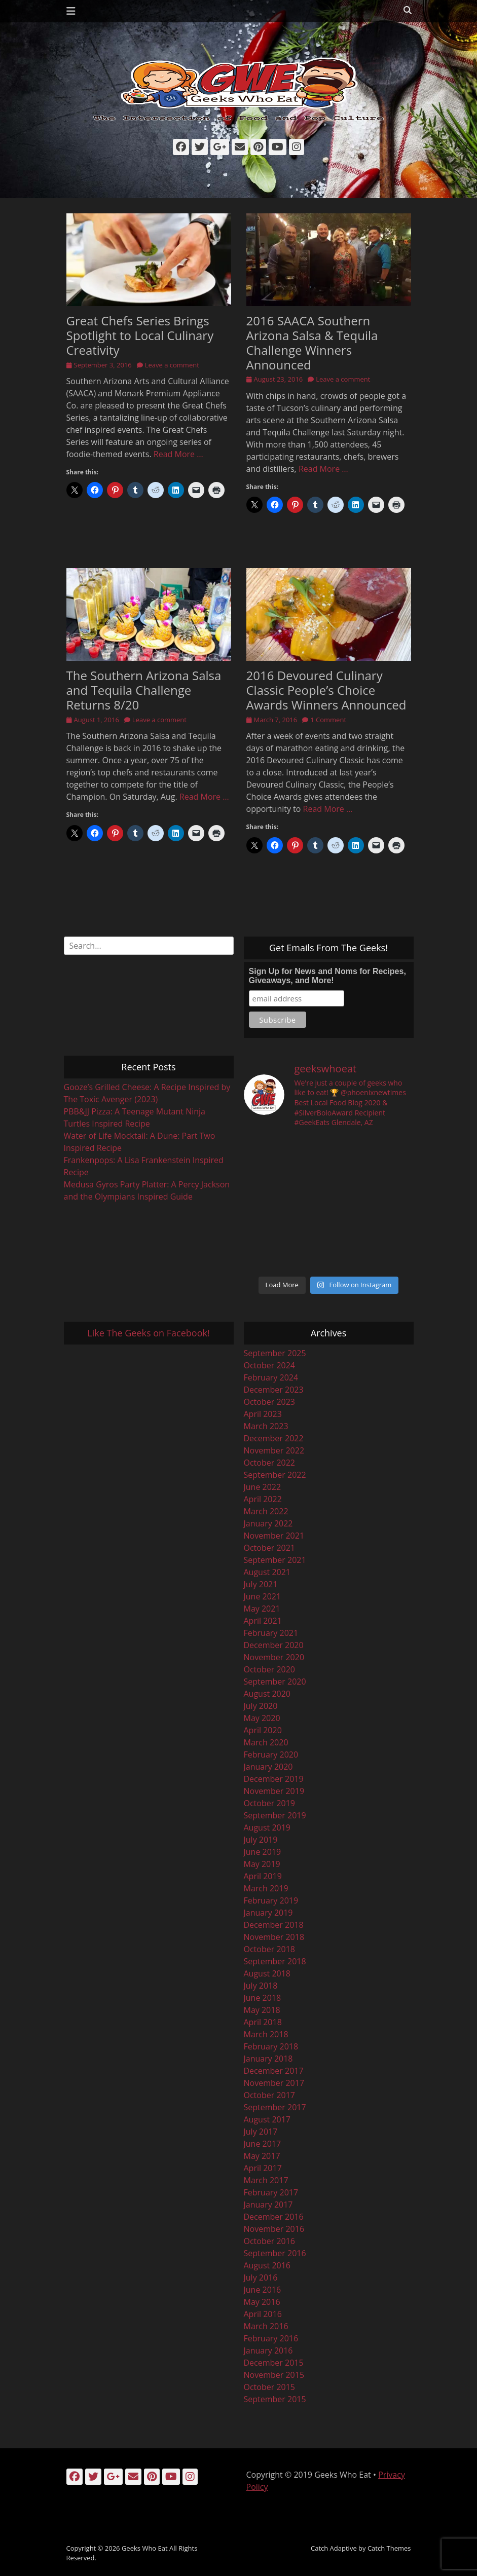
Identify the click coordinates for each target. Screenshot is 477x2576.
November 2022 (274, 1450)
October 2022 (270, 1462)
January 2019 (268, 1912)
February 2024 (271, 1377)
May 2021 (262, 1608)
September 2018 (275, 1961)
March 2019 (266, 1888)
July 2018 (261, 1985)
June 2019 (262, 1851)
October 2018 (270, 1949)
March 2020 (266, 1742)
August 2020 (267, 1693)
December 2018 (274, 1924)
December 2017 (274, 2070)
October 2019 (270, 1803)
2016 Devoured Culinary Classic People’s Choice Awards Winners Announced (326, 690)
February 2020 (271, 1754)
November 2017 (274, 2082)
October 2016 (270, 2241)
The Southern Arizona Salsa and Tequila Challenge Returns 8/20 (144, 690)
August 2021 (267, 1572)
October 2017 (270, 2095)
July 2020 (261, 1705)
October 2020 (270, 1669)
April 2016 (263, 2314)
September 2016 (275, 2253)
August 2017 (267, 2119)
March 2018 (266, 2034)
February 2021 (271, 1632)
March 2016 (266, 2326)
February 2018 (271, 2046)
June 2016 (262, 2289)
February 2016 (271, 2338)
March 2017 (266, 2180)
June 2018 (262, 1997)
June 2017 (262, 2143)
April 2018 (263, 2022)
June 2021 (262, 1596)
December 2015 (274, 2362)
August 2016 (267, 2265)
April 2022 (263, 1499)
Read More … (178, 454)
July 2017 (261, 2131)
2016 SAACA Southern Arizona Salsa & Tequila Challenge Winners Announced (312, 342)
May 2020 (262, 1718)
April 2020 (263, 1730)
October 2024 (270, 1365)
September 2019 (275, 1815)
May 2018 (262, 2009)
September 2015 (275, 2399)
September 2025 (275, 1353)
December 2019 (274, 1778)
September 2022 (275, 1474)
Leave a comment (172, 364)
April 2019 (263, 1876)
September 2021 (275, 1559)
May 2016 (262, 2301)
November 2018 (274, 1937)
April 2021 (263, 1620)
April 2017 (263, 2168)
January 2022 (268, 1523)
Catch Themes (389, 2548)
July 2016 (261, 2277)
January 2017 (268, 2204)
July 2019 (261, 1839)
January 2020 (268, 1766)
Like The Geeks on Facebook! (148, 1333)
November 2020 (274, 1657)
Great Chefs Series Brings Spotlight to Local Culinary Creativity (140, 335)
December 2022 (274, 1438)
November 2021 (274, 1535)
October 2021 (270, 1547)
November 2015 (274, 2374)
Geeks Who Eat (145, 2548)
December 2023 (274, 1389)
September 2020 (275, 1681)
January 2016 (268, 2350)
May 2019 (262, 1864)
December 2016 (274, 2216)
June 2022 (262, 1486)
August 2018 (267, 1973)
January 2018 (268, 2058)
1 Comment (328, 719)
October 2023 (270, 1401)
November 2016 (274, 2228)
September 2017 (275, 2107)
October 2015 (270, 2387)
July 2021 (261, 1584)
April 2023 (263, 1414)
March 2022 (266, 1511)
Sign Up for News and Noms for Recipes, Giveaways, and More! (327, 976)
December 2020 (274, 1645)
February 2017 (271, 2192)
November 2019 (274, 1791)
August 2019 (267, 1827)
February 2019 (271, 1900)
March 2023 (266, 1426)
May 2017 (262, 2155)
